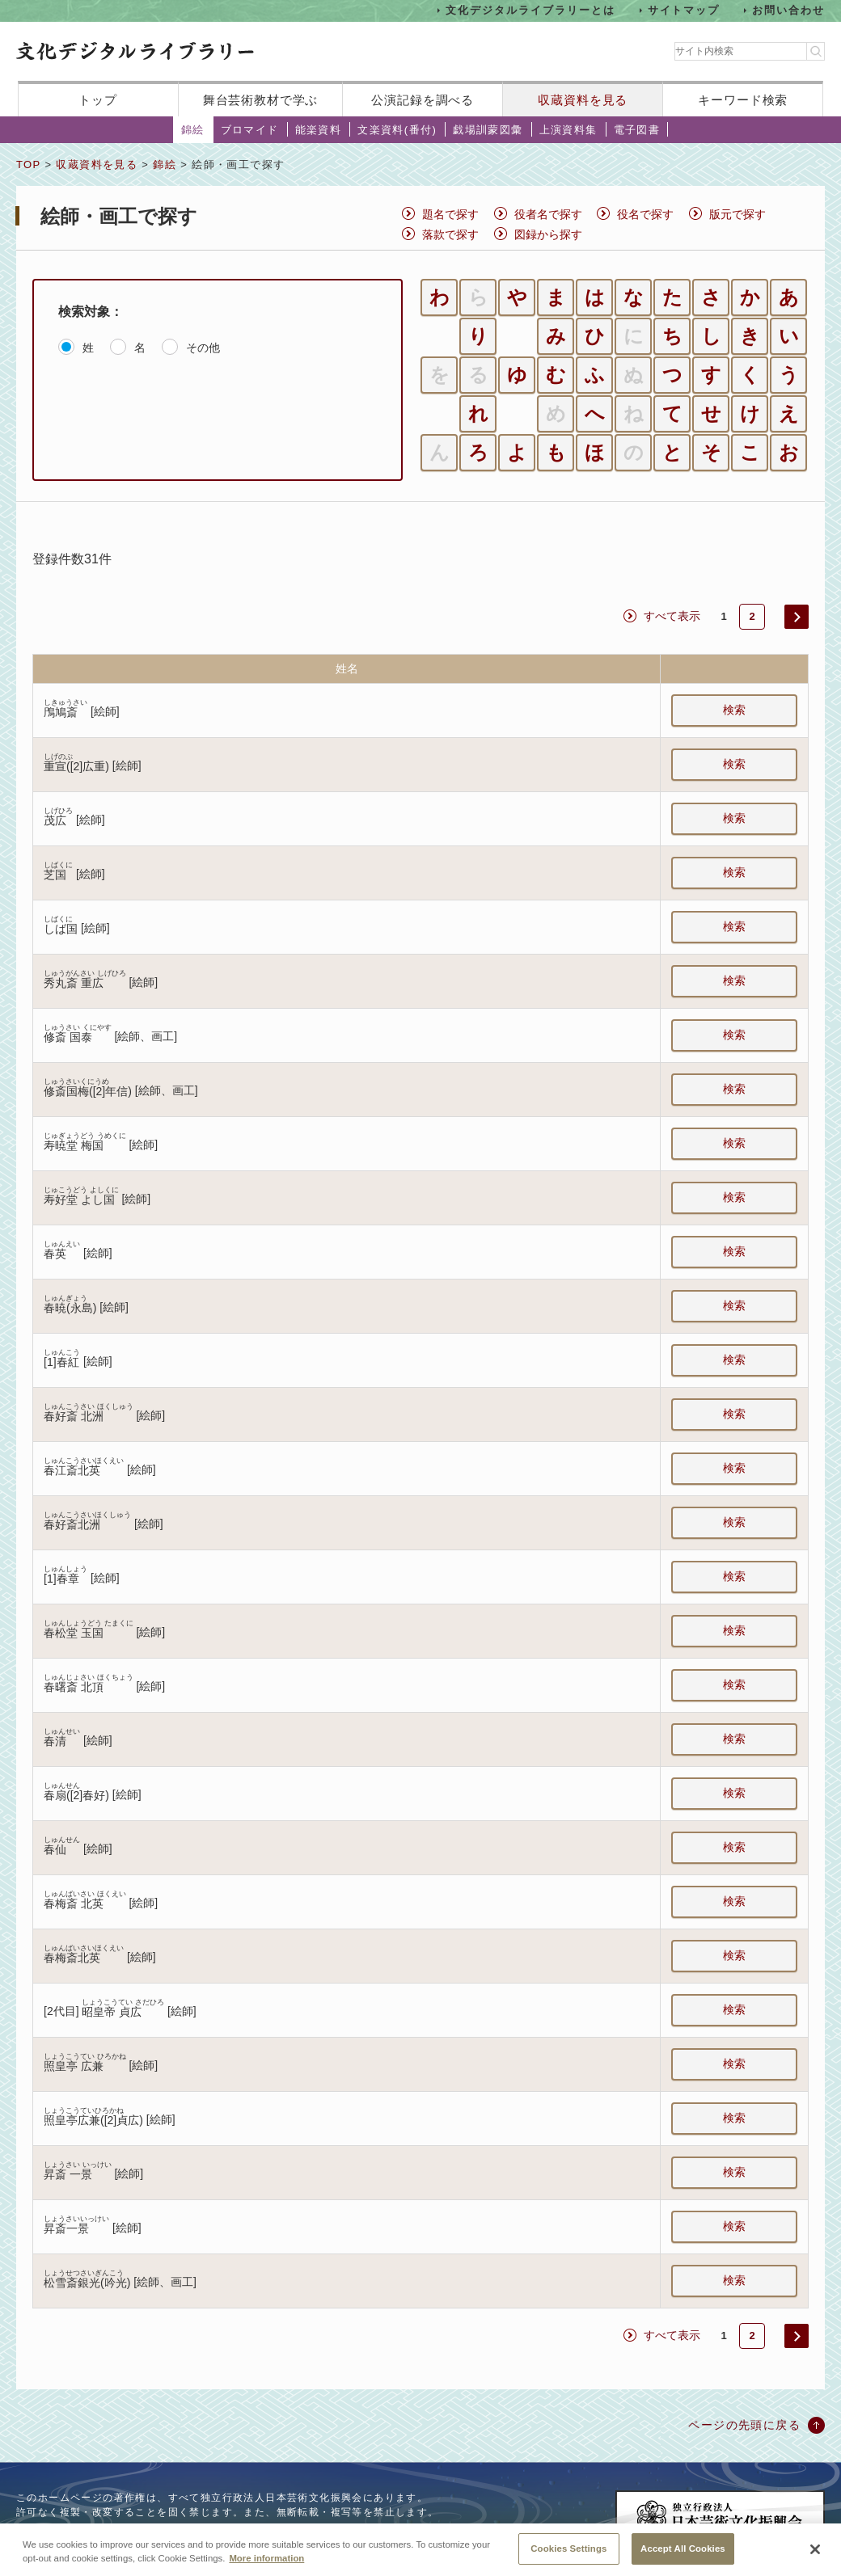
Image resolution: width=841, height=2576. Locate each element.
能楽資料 (318, 130)
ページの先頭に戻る (744, 2424)
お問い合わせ (788, 10)
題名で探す (450, 214)
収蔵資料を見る (583, 100)
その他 (203, 347)
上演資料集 (568, 130)
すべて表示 (672, 615)
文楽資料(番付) (397, 130)
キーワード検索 (743, 100)
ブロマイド (250, 130)
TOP (28, 164)
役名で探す (645, 214)
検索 (734, 709)
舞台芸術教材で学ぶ (261, 100)
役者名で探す (548, 214)
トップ (97, 100)
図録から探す (548, 234)
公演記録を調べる (422, 100)
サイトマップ (684, 10)
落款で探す (450, 234)
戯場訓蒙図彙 (487, 130)
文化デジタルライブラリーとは (530, 10)
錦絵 (193, 130)
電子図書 (637, 130)
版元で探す (737, 214)
